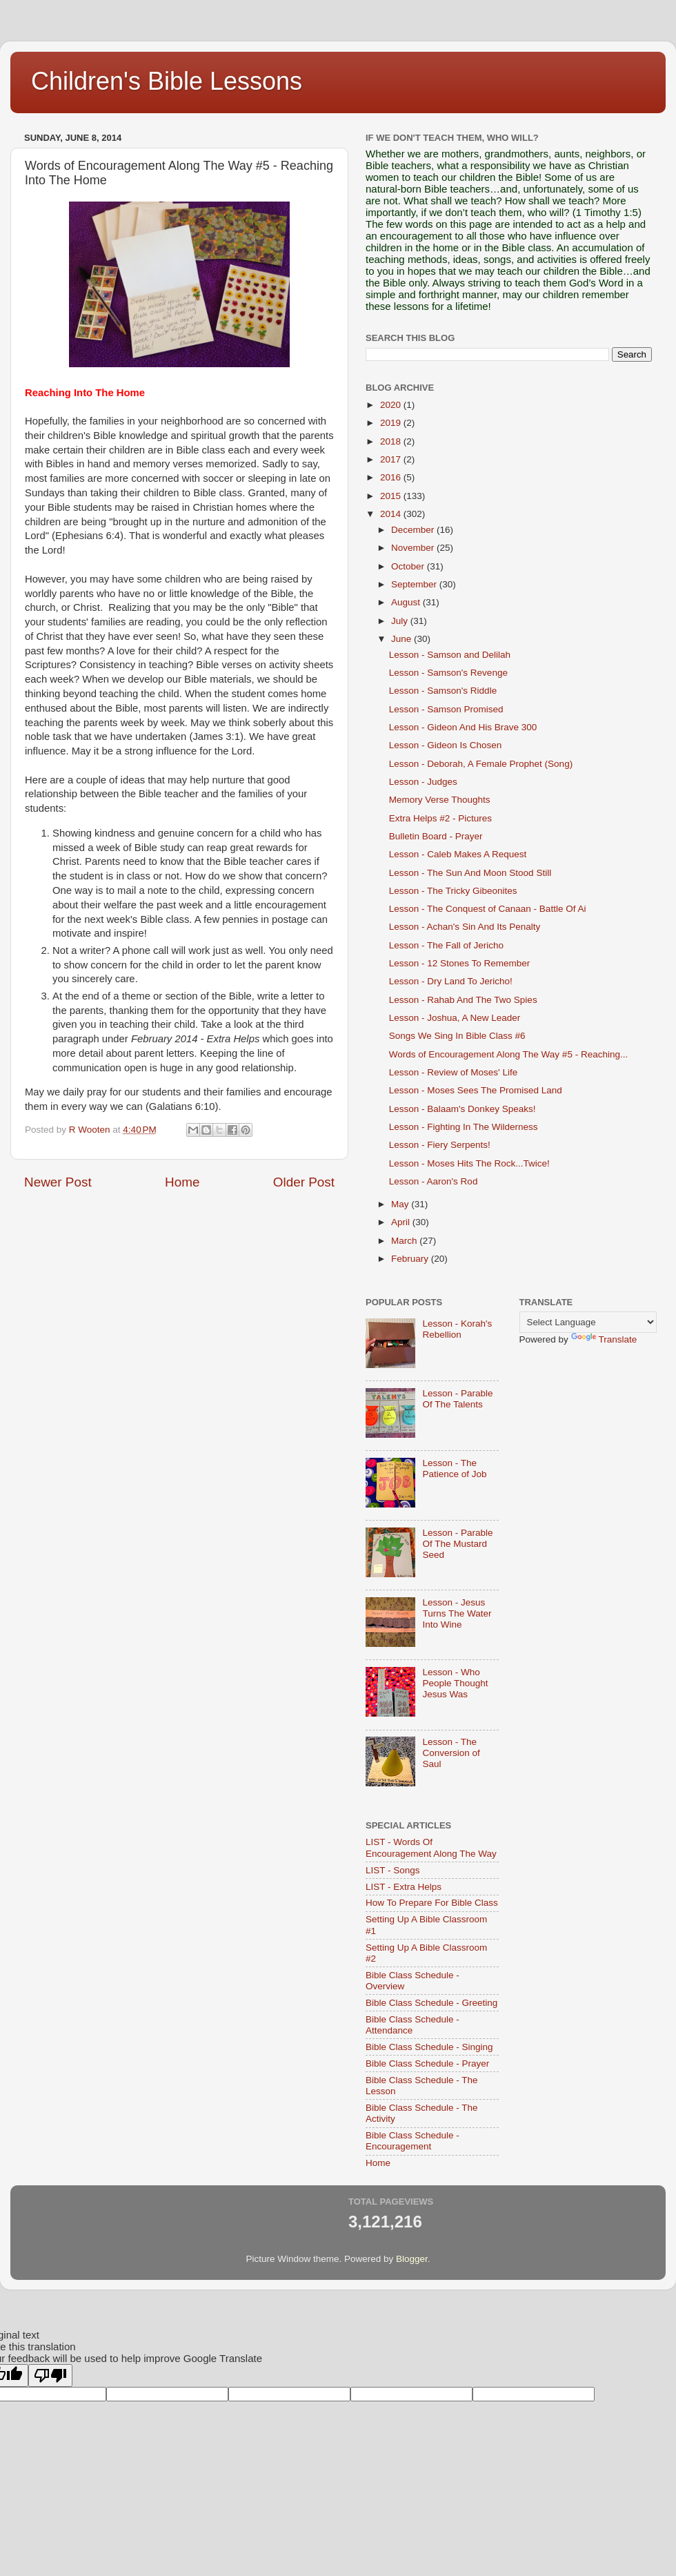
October (409, 566)
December (414, 530)
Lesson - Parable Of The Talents (457, 1398)
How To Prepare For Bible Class (432, 1902)
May (401, 1204)
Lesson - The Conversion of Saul (450, 1753)
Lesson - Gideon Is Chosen (445, 745)
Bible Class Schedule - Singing (429, 2047)
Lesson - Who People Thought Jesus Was (455, 1683)
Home (182, 1182)
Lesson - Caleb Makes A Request (458, 854)
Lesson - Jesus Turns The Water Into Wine (456, 1613)
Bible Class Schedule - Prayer (427, 2063)
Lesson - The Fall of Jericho (446, 945)
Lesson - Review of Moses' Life (453, 1072)
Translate (604, 1339)
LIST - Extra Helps (403, 1887)
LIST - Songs (393, 1870)
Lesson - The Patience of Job (454, 1468)
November (414, 548)
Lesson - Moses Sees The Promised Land (475, 1090)
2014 (392, 514)
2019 (392, 423)
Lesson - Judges (423, 782)
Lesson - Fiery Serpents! (439, 1145)
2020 (392, 405)
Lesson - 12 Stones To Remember (459, 963)
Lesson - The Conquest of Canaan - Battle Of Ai (487, 909)
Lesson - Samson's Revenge (448, 672)
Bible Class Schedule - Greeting (431, 2003)
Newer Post (58, 1182)
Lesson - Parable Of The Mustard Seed (457, 1544)
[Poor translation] (50, 2375)
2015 (392, 496)
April (401, 1222)
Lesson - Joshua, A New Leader (455, 1018)
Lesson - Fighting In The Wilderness (463, 1127)
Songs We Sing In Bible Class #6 (457, 1036)
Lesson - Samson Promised (446, 709)
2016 (392, 477)
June (402, 639)
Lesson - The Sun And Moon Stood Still (470, 873)
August (407, 602)
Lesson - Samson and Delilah (449, 655)
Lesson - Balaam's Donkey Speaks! (462, 1109)
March (405, 1241)
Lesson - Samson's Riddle (443, 690)
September (415, 584)
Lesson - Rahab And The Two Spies (463, 1000)
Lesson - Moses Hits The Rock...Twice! (469, 1163)
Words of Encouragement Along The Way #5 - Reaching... (508, 1054)
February (411, 1258)
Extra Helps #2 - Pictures (440, 818)
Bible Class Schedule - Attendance (412, 2025)
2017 (392, 459)
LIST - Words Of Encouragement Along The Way (431, 1847)
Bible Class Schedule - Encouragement (412, 2140)
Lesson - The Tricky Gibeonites (453, 891)
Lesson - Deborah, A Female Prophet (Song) (481, 764)
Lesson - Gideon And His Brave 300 (463, 727)
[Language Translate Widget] (588, 1322)
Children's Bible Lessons (166, 81)
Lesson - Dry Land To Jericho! (451, 981)
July (400, 621)
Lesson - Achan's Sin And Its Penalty (464, 926)
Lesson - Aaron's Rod (433, 1181)
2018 (392, 441)
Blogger (412, 2259)
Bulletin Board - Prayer (436, 836)
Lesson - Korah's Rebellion (457, 1329)
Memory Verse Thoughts (439, 799)
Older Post (304, 1182)
